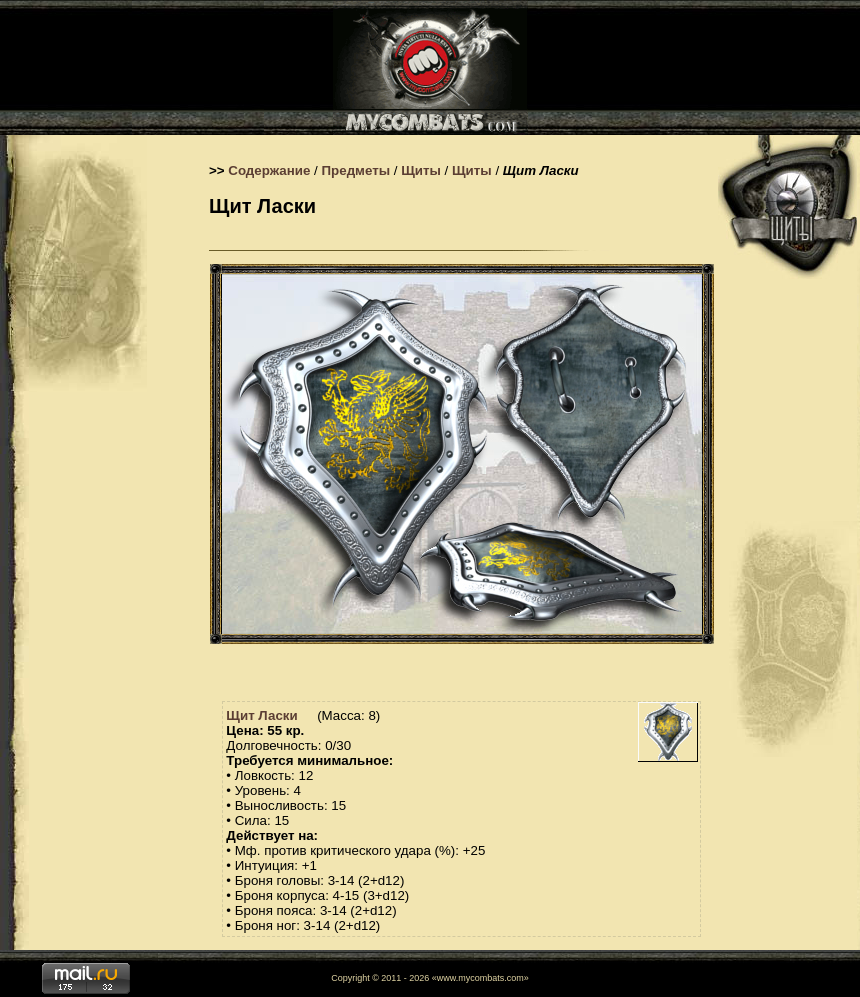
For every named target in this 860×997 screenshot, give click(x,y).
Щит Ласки (261, 715)
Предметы (356, 170)
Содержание (269, 170)
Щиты (421, 170)
